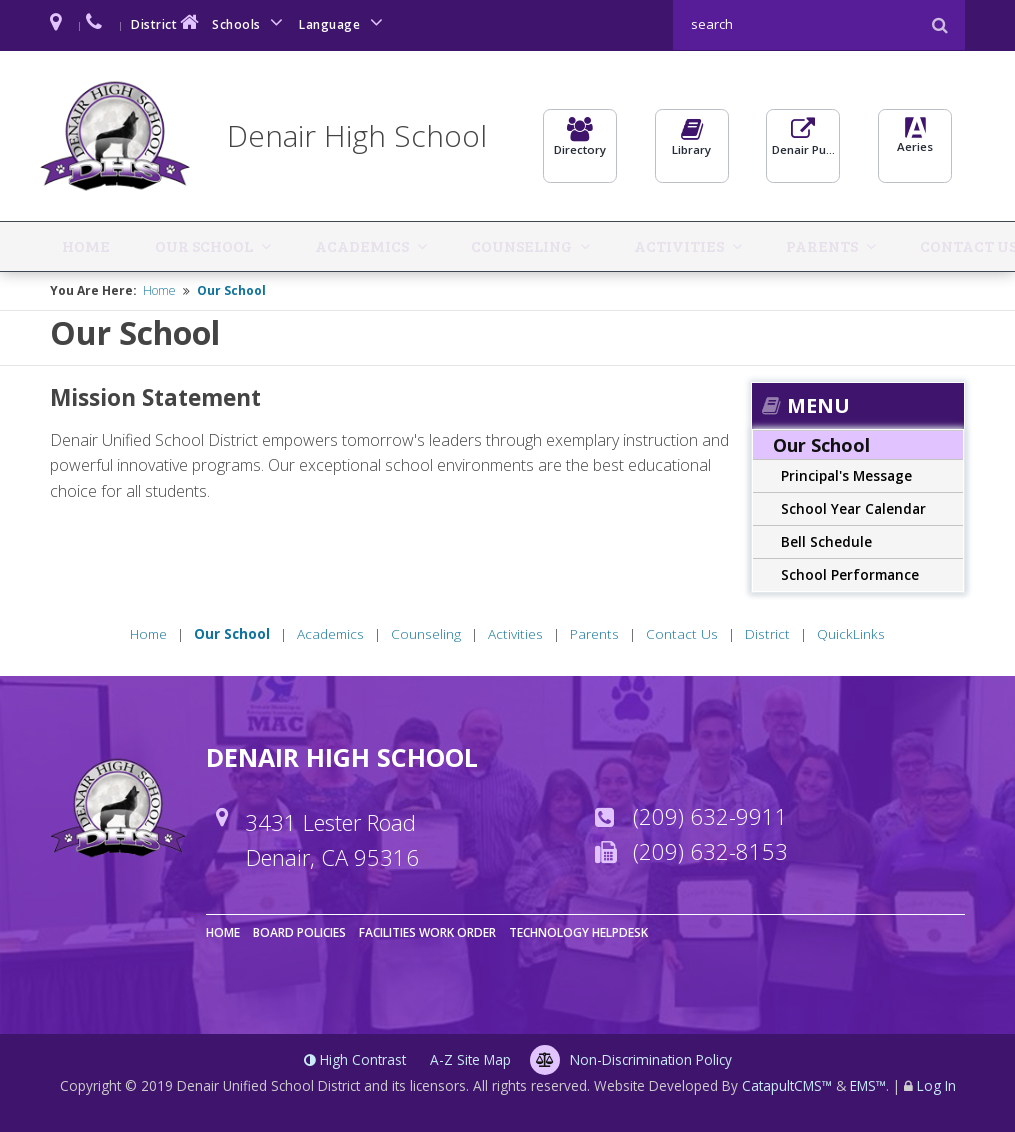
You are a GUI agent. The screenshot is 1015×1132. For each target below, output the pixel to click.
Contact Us (725, 244)
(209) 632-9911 (710, 814)
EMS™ (868, 1083)
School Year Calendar (853, 506)
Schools (251, 22)
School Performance (850, 572)
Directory (580, 146)
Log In (936, 1083)
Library (692, 146)
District (167, 22)
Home (68, 244)
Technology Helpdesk (578, 930)
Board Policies (299, 930)
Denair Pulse (803, 146)
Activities (510, 244)
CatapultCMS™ (787, 1083)
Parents (616, 244)
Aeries (915, 146)
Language (344, 22)
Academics (267, 244)
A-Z (470, 1057)
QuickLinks (906, 244)
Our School (146, 244)
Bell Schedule (826, 539)
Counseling (389, 244)
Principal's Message (846, 473)
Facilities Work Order (427, 930)
